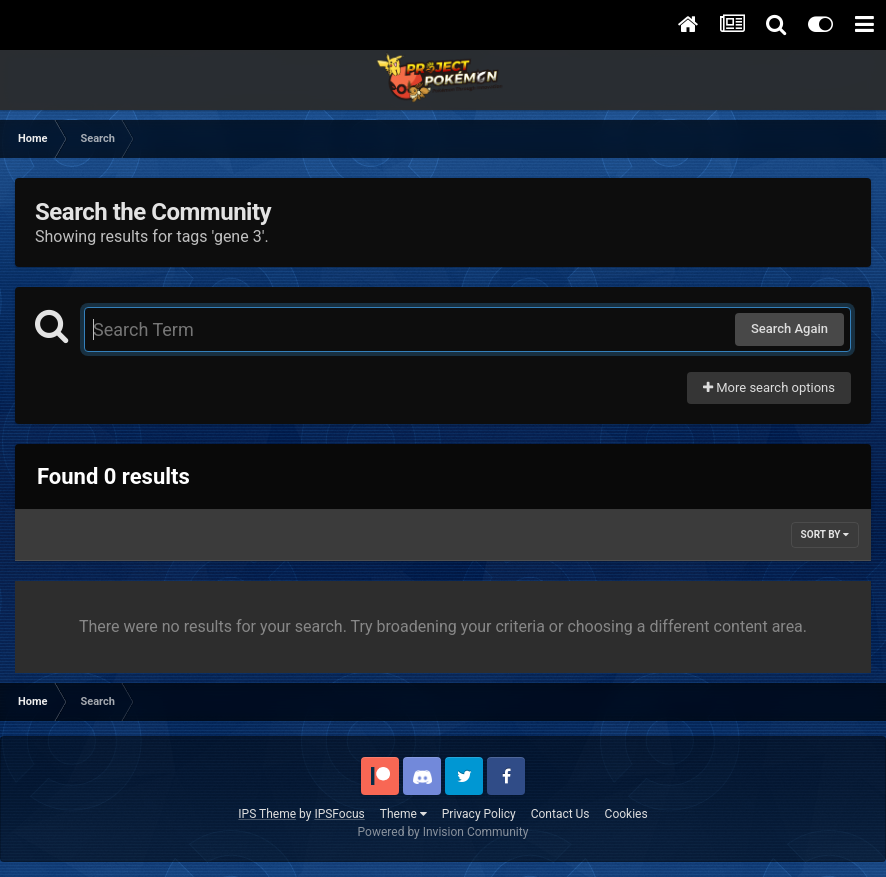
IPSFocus (339, 814)
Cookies (626, 814)
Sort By (825, 534)
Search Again (789, 328)
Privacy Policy (479, 814)
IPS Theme (267, 814)
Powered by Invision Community (443, 832)
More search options (769, 387)
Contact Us (560, 814)
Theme (403, 814)
